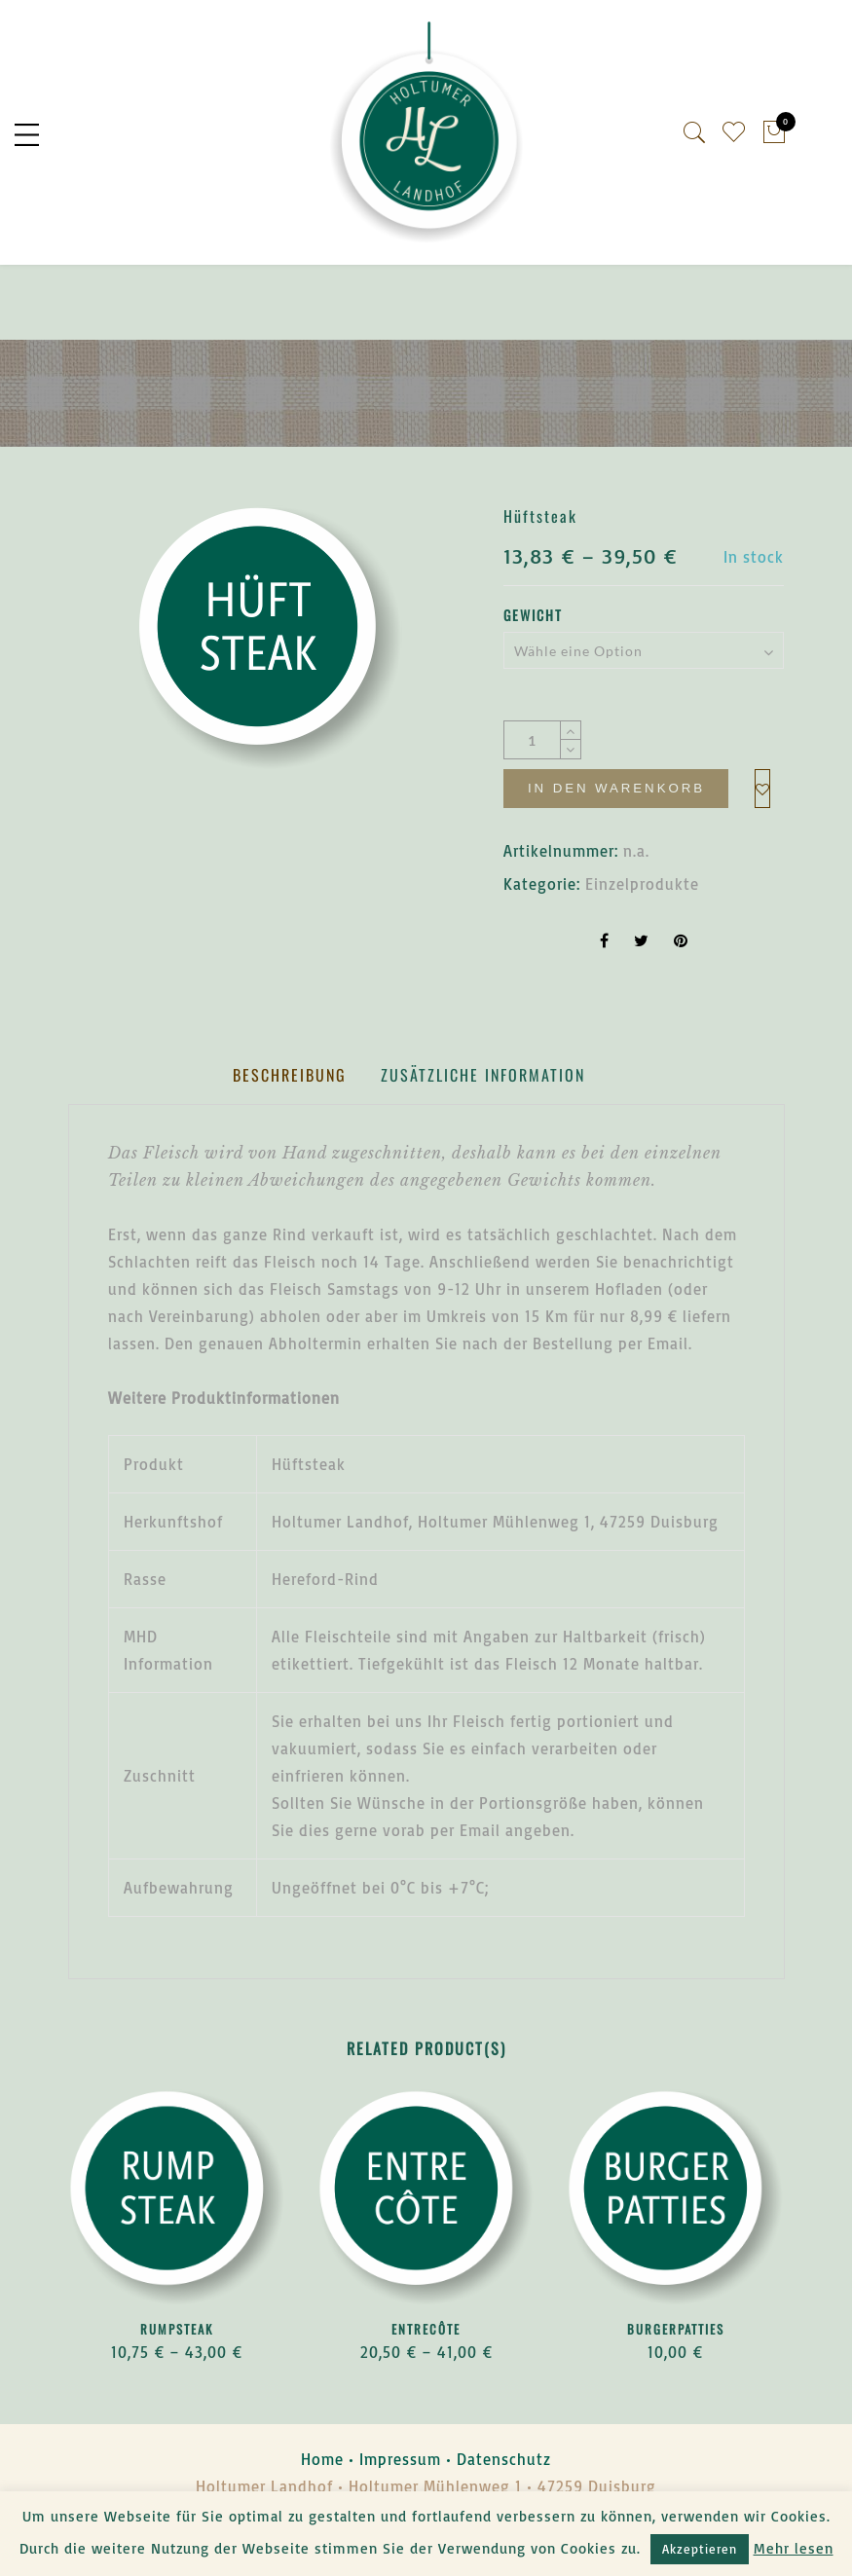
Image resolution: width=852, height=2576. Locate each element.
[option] (270, 644)
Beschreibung (290, 1128)
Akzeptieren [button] (699, 2549)
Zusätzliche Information (483, 1128)
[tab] (290, 1129)
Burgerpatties (675, 2382)
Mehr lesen (793, 2548)
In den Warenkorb (617, 793)
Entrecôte (426, 2382)
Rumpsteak (176, 2382)
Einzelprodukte (642, 937)
